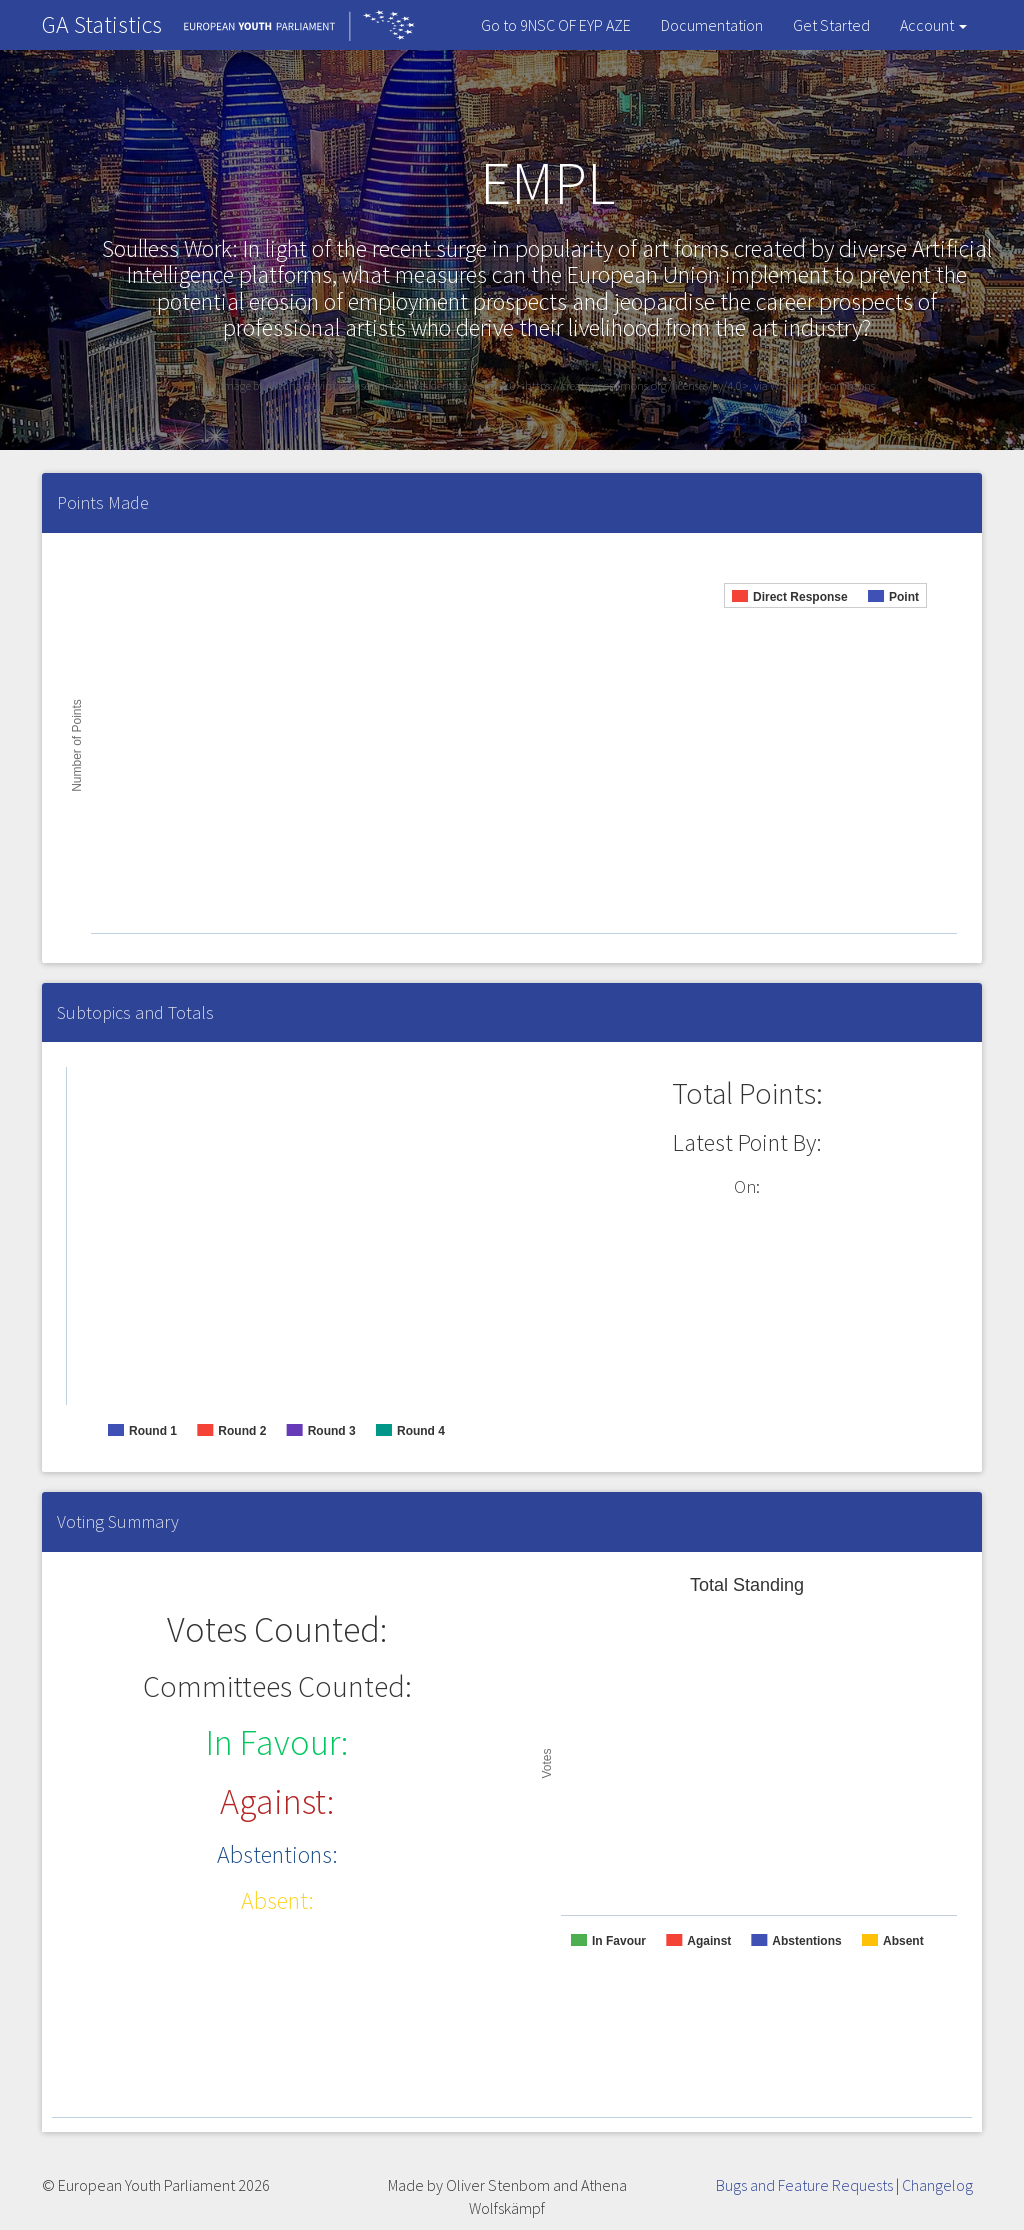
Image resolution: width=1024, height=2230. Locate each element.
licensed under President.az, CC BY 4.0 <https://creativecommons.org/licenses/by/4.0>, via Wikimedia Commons (606, 385)
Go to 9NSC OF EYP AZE (556, 25)
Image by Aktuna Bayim (279, 385)
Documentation (712, 25)
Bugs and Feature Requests (804, 2185)
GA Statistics (102, 24)
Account (933, 25)
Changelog (937, 2185)
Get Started (831, 25)
